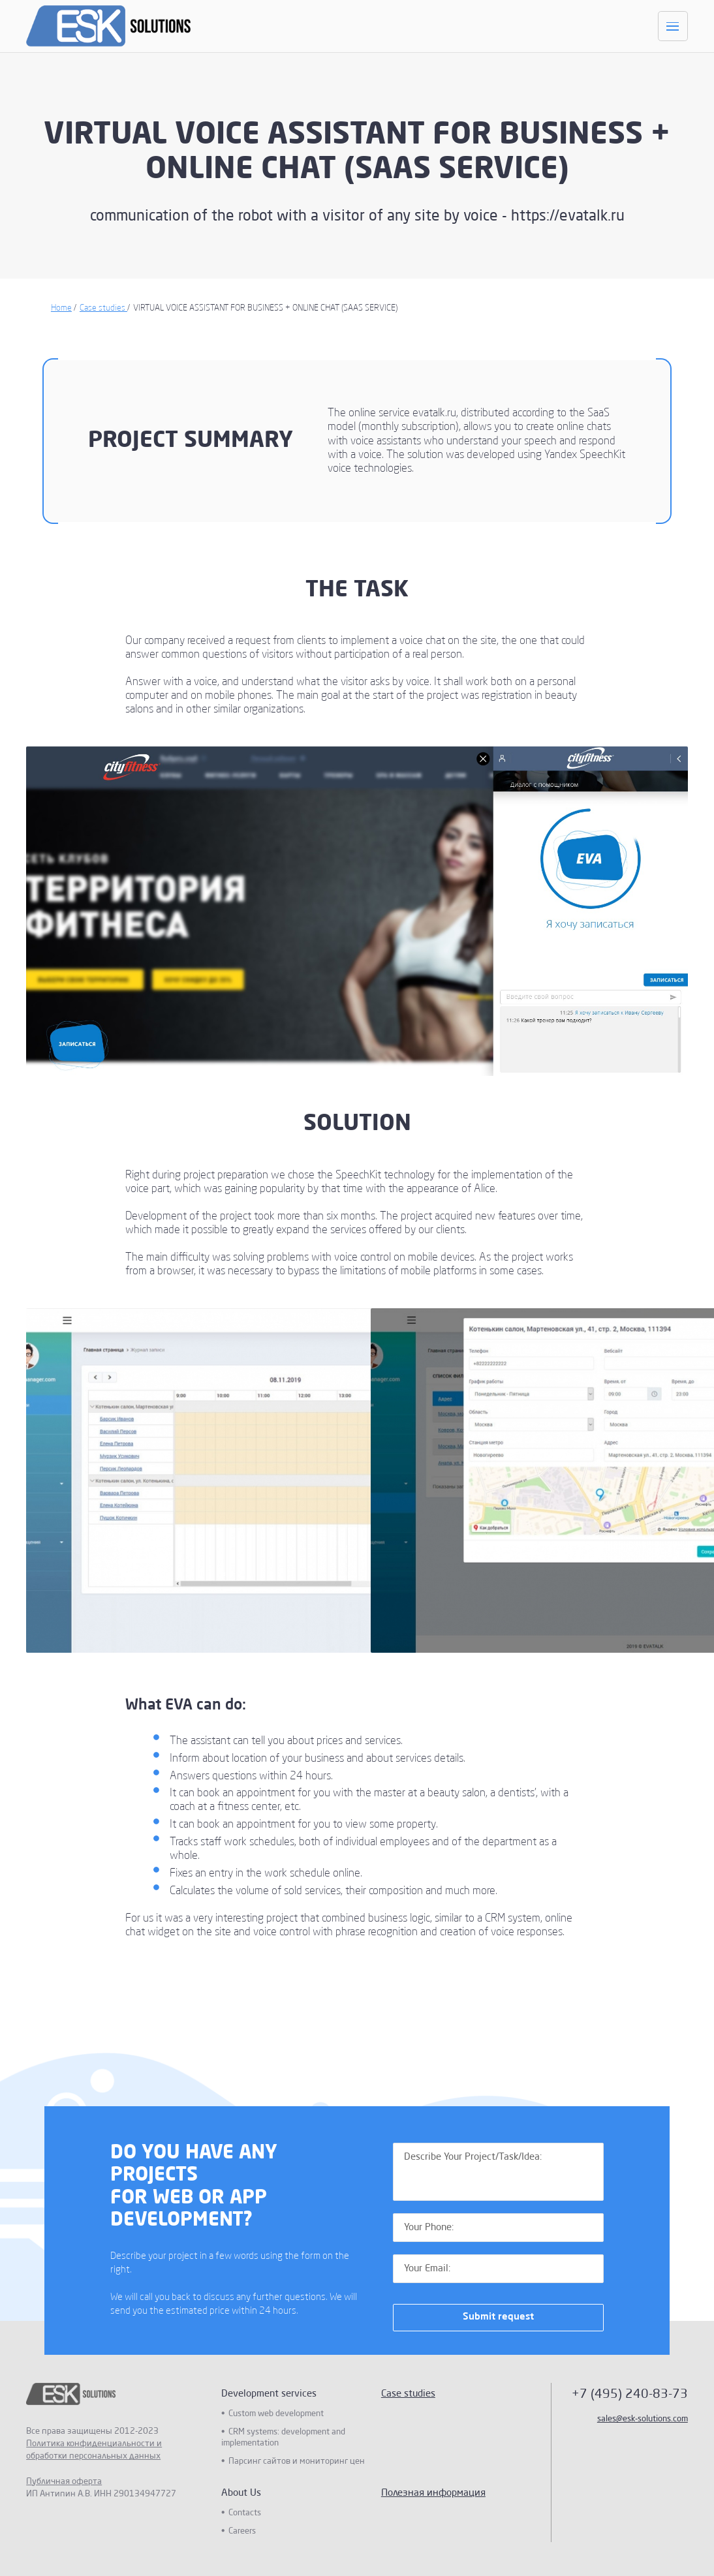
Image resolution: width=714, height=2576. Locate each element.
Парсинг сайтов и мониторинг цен (296, 2461)
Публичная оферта (64, 2481)
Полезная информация (433, 2493)
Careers (242, 2531)
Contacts (244, 2513)
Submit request (498, 2317)
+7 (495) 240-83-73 (630, 2394)
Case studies (103, 308)
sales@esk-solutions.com (642, 2419)
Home (61, 308)
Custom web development (276, 2414)
